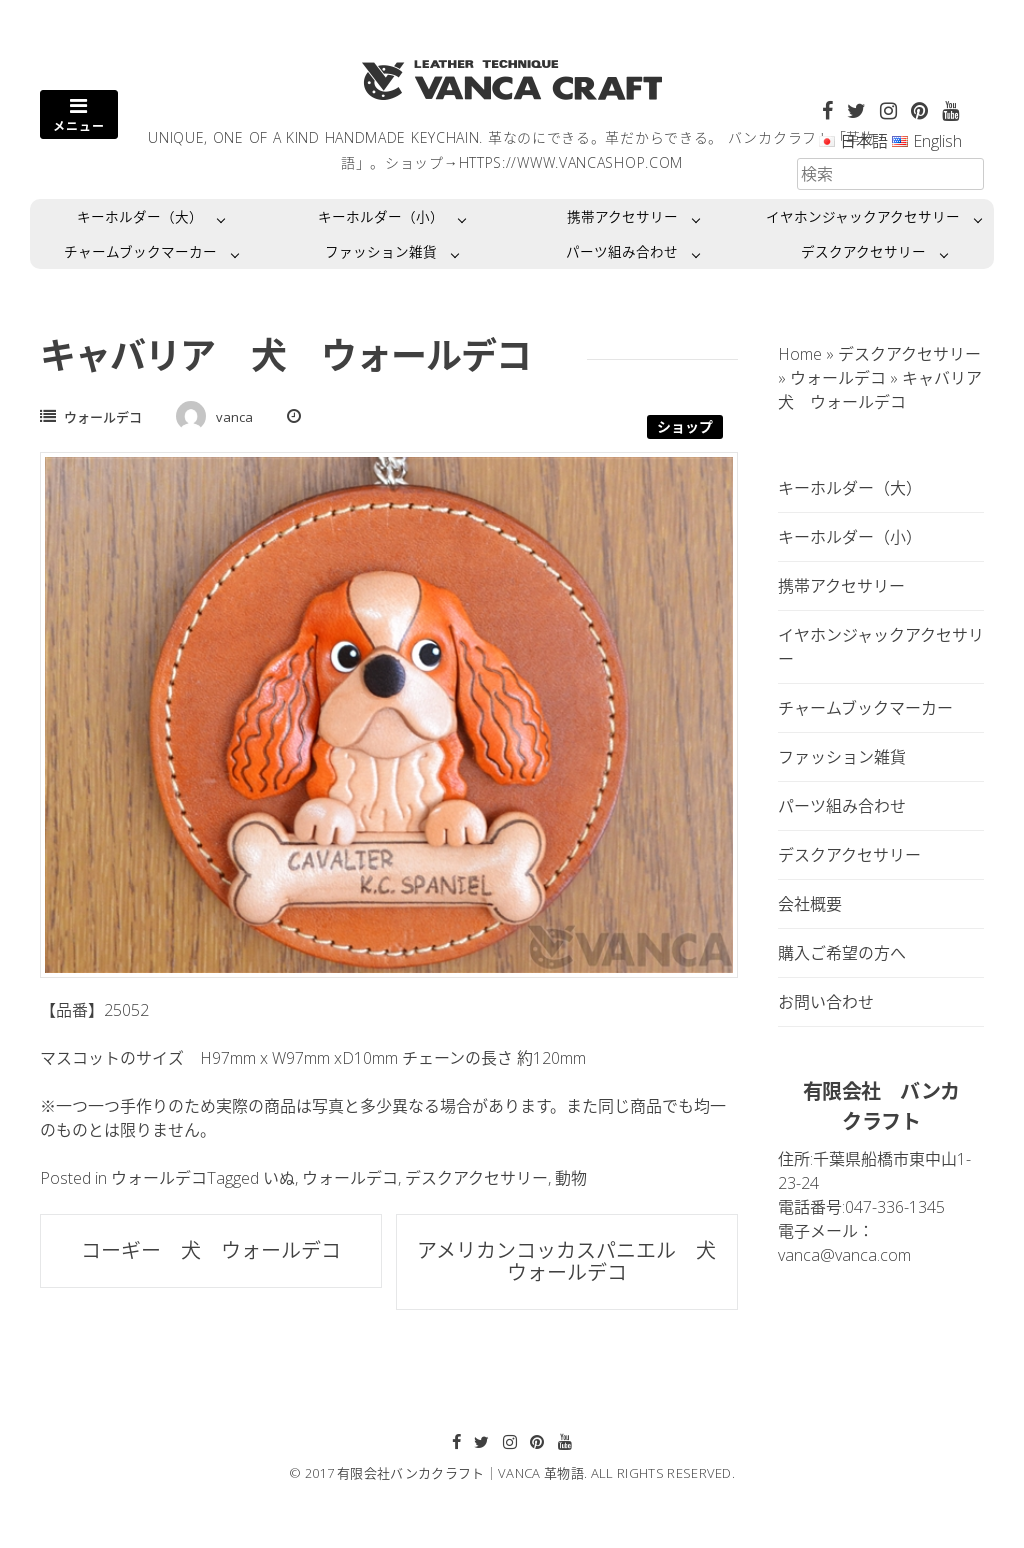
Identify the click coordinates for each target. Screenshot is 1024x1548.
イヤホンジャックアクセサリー (863, 216)
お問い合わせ (826, 1002)
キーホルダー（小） (381, 216)
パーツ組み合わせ (622, 251)
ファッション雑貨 (381, 251)
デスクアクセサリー (863, 251)
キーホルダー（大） (140, 216)
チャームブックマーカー (140, 251)
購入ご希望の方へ (842, 953)
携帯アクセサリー (622, 216)
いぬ (279, 1178)
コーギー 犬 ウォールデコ (221, 1250)
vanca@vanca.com (844, 1255)
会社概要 (810, 904)
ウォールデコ (103, 417)
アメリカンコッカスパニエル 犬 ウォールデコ (576, 1261)
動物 (571, 1178)
